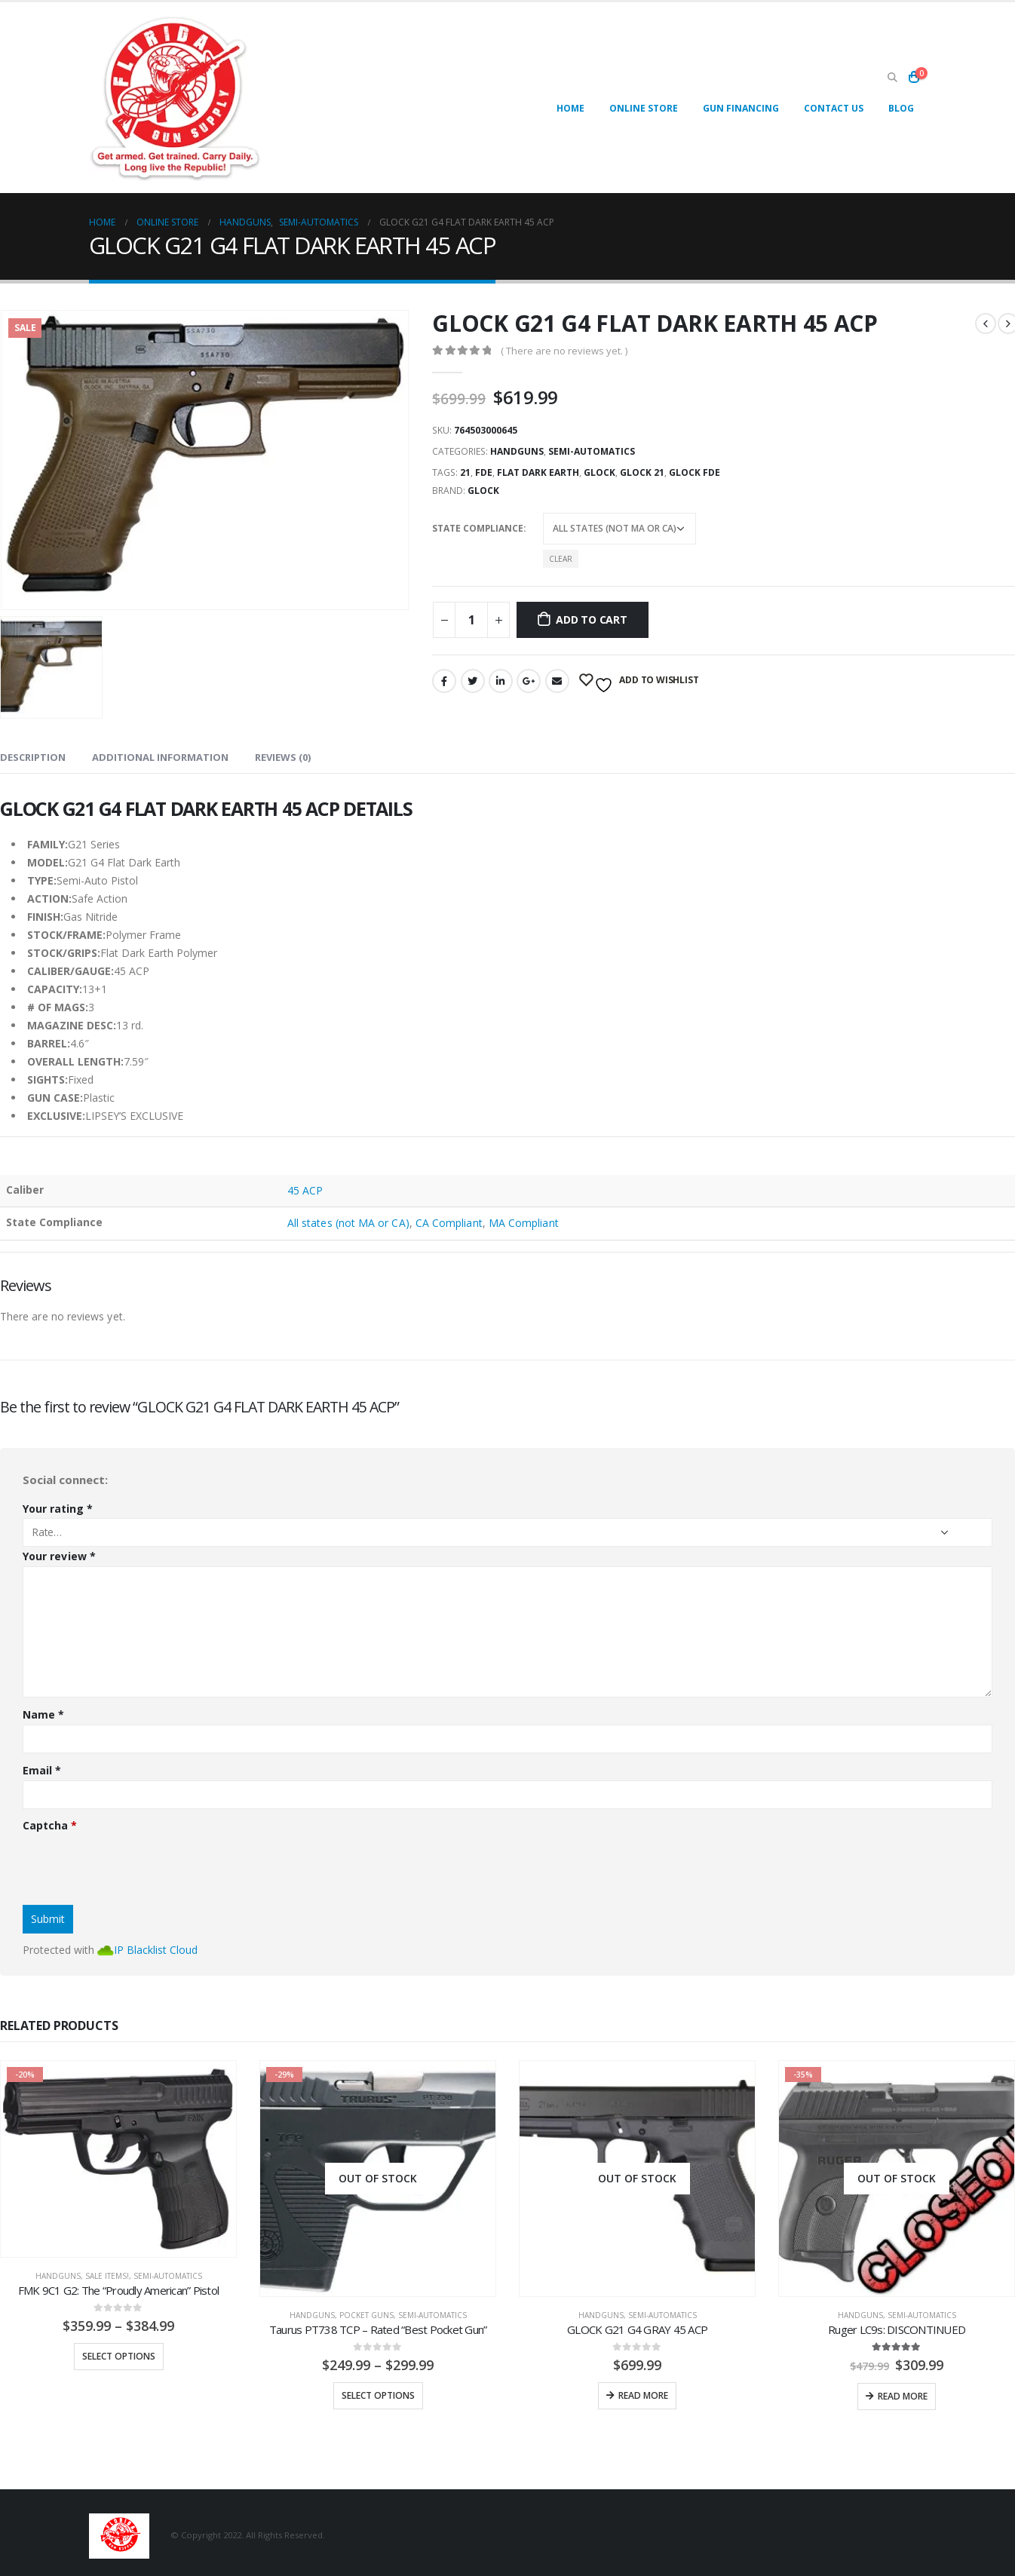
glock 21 (642, 472)
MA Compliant (524, 1223)
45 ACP (305, 1190)
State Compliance (477, 528)
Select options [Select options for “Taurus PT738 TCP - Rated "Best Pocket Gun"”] (378, 2395)
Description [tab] (33, 757)
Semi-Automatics (591, 451)
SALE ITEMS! (107, 2276)
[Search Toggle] (892, 78)
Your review (59, 1556)
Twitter (473, 681)
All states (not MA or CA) (348, 1223)
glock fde (694, 472)
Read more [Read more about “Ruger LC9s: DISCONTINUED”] (903, 2396)
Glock (483, 490)
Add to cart (591, 619)
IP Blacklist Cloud (156, 1950)
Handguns (517, 451)
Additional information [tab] (160, 757)
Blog (901, 108)
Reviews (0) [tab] (283, 757)
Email (557, 681)
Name (43, 1714)
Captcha (50, 1825)
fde (483, 472)
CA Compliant (449, 1223)
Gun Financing (741, 108)
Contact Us (833, 108)
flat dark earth (538, 472)
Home (570, 108)
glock (599, 472)
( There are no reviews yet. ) (564, 350)
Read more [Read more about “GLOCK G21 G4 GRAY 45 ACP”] (643, 2395)
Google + (529, 681)
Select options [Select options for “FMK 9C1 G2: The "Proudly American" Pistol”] (118, 2356)
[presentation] (137, 1864)
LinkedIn (501, 681)
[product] (118, 2159)
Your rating (58, 1508)
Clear (560, 559)
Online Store (643, 108)
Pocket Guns (366, 2315)
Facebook (444, 681)
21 (465, 472)
